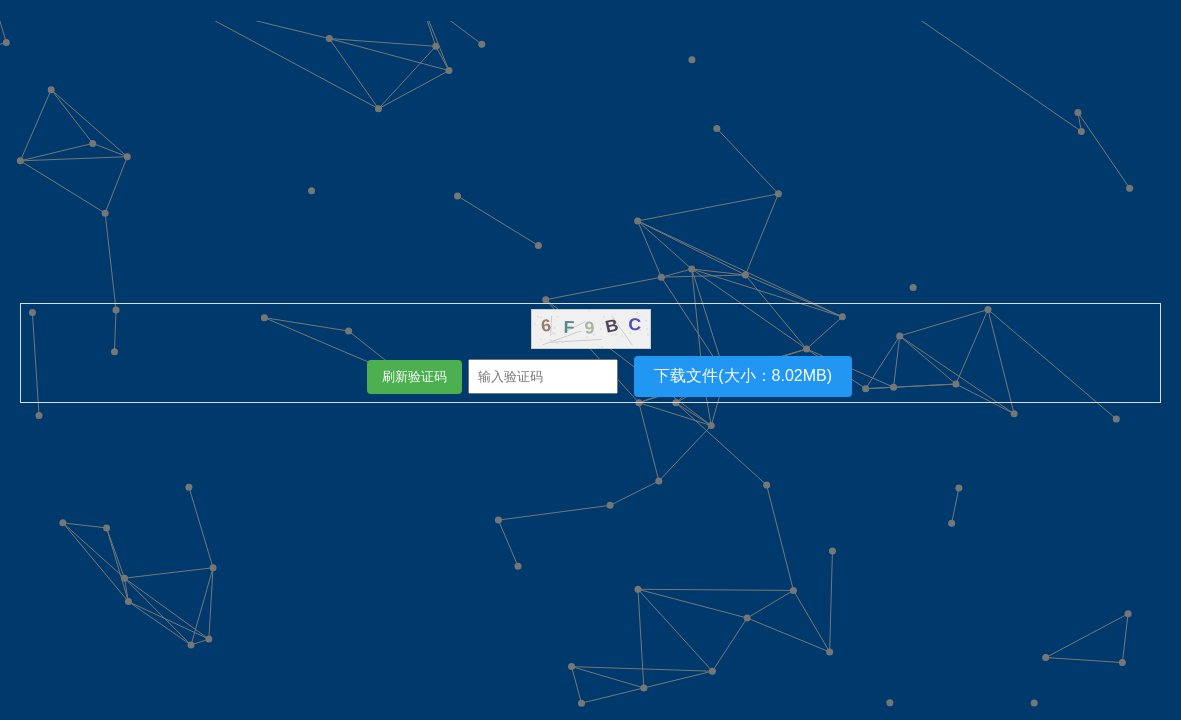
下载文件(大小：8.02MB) (743, 375)
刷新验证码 (414, 376)
